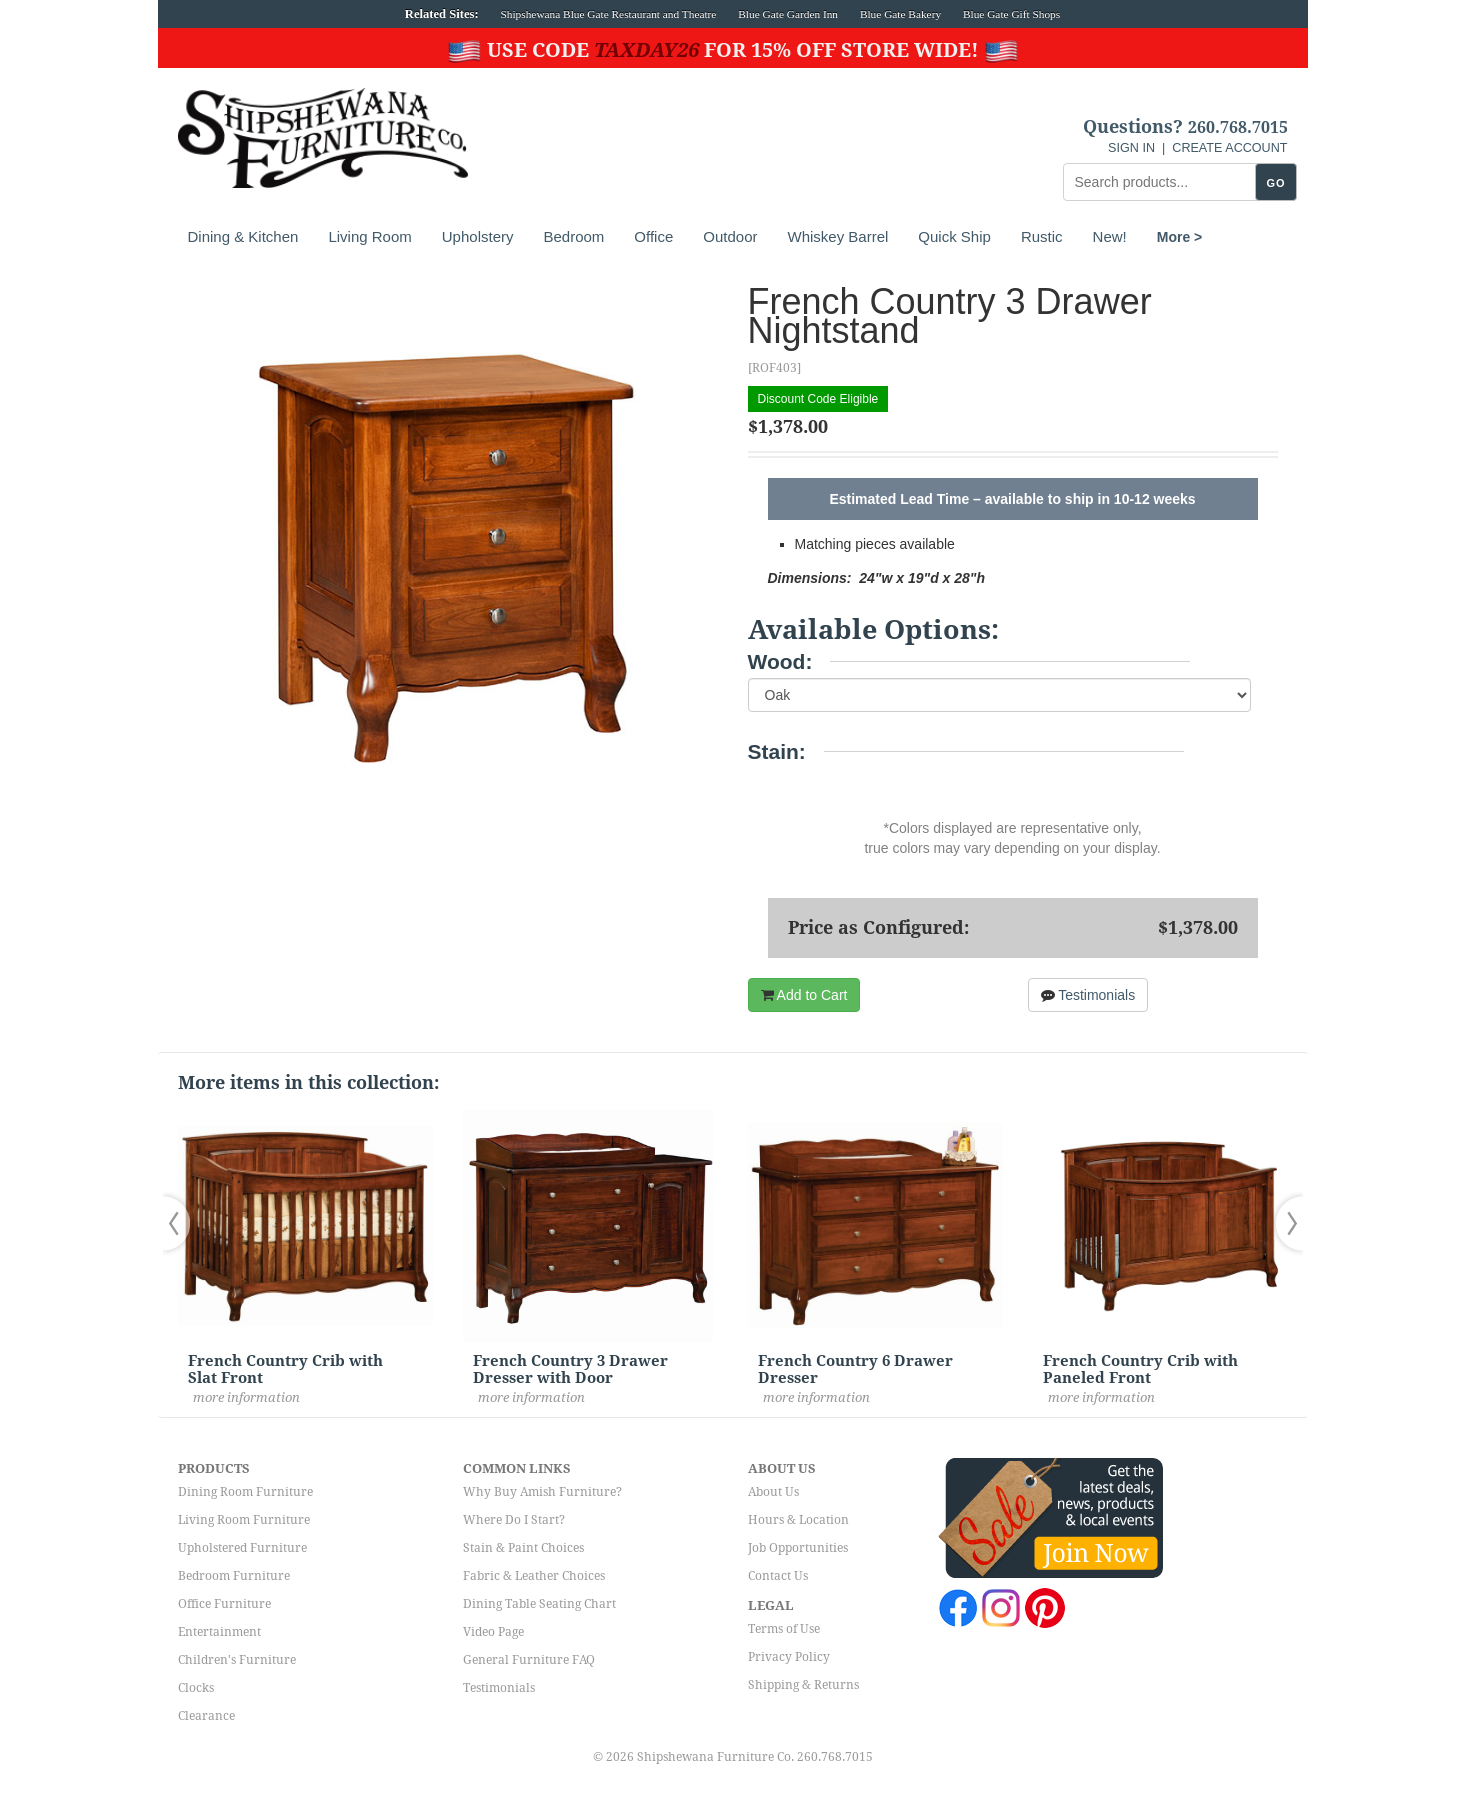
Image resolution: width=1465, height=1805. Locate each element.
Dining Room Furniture (245, 1492)
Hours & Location (798, 1520)
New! (1110, 236)
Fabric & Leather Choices (534, 1576)
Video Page (493, 1632)
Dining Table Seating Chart (539, 1604)
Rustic (1042, 236)
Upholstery (478, 236)
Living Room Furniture (244, 1520)
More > (1180, 237)
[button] (181, 1223)
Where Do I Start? (514, 1520)
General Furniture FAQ (529, 1660)
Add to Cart (804, 995)
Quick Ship (954, 236)
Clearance (206, 1716)
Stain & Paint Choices (523, 1548)
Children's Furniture (237, 1660)
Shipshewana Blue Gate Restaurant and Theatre (609, 14)
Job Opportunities (798, 1548)
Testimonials (1088, 995)
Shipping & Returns (803, 1685)
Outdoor (730, 236)
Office (653, 236)
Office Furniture (224, 1604)
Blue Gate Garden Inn (788, 14)
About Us (773, 1492)
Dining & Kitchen (243, 236)
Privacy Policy (789, 1657)
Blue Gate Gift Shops (1011, 14)
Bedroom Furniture (234, 1576)
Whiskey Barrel (837, 236)
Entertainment (219, 1632)
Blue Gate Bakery (900, 14)
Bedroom (573, 236)
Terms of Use (784, 1629)
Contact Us (778, 1576)
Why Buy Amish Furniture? (542, 1492)
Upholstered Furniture (242, 1548)
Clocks (196, 1688)
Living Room (369, 236)
